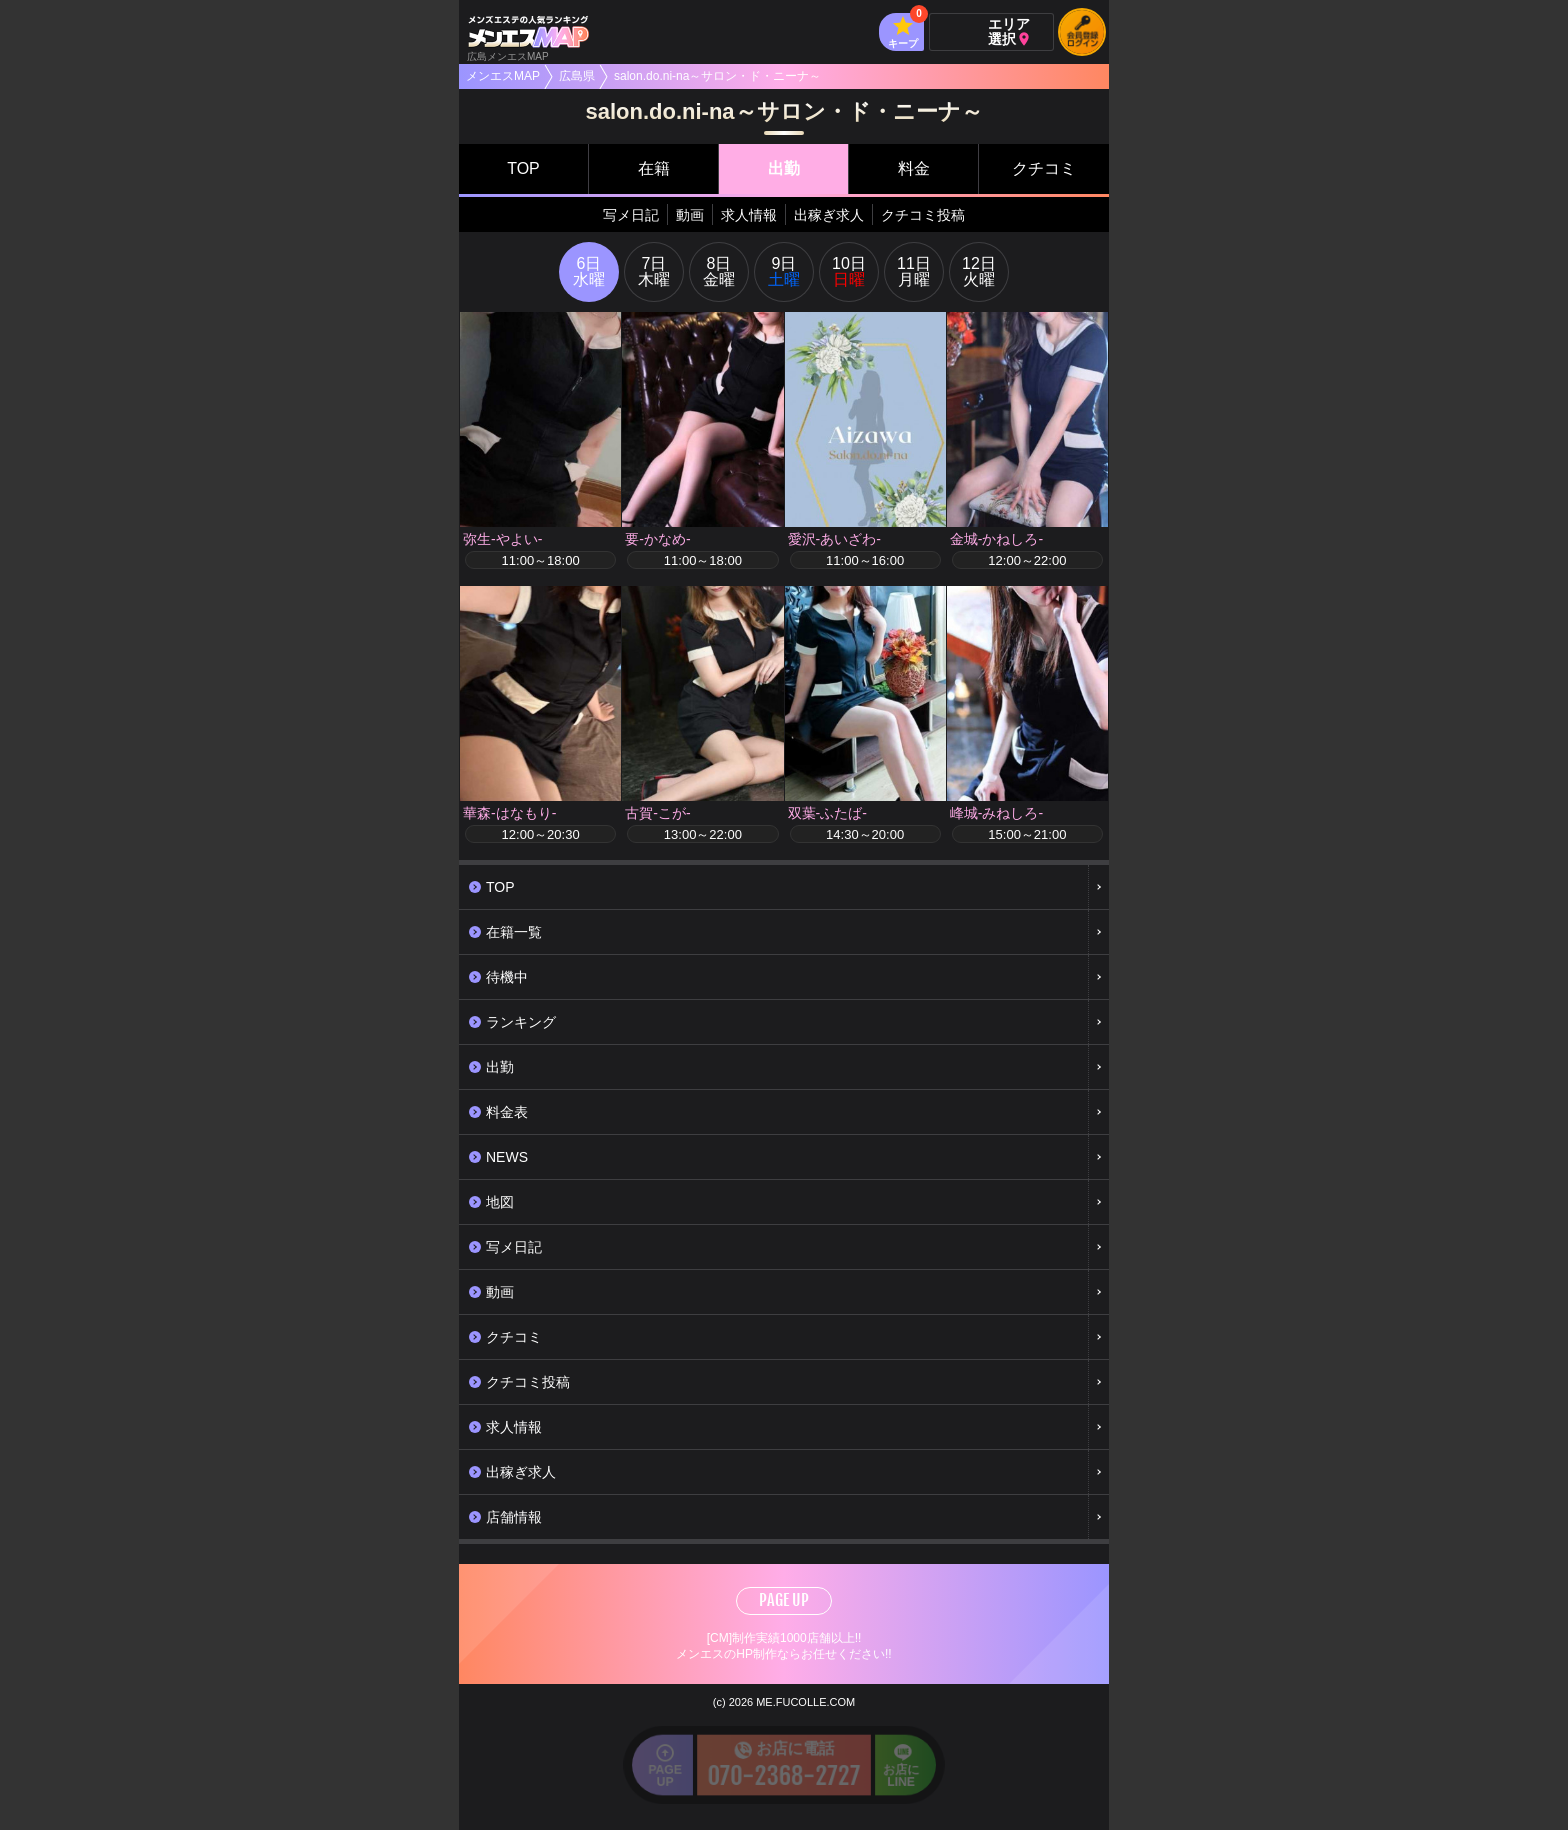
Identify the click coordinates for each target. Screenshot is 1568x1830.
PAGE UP (784, 1600)
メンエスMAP (503, 76)
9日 (784, 271)
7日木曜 (654, 271)
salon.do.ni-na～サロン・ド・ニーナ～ (717, 76)
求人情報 (749, 215)
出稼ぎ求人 (829, 215)
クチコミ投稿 (923, 215)
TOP (523, 168)
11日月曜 (914, 271)
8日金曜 (719, 271)
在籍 (654, 168)
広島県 (577, 76)
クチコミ (1044, 168)
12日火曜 (979, 271)
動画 (690, 215)
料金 (914, 168)
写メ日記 (631, 215)
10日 (849, 271)
